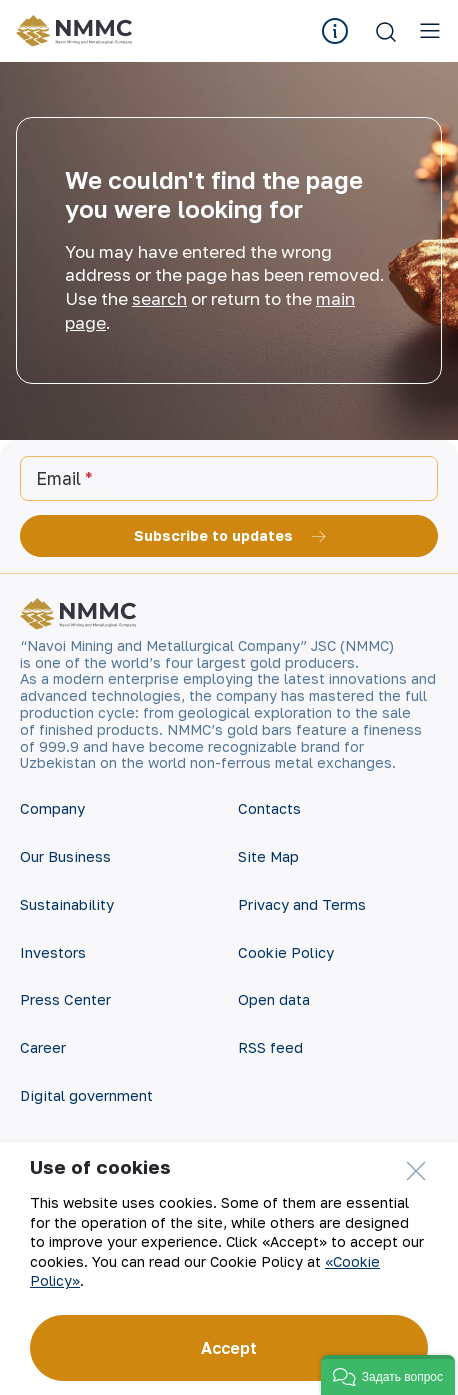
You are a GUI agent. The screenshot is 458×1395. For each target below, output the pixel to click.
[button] (388, 1375)
